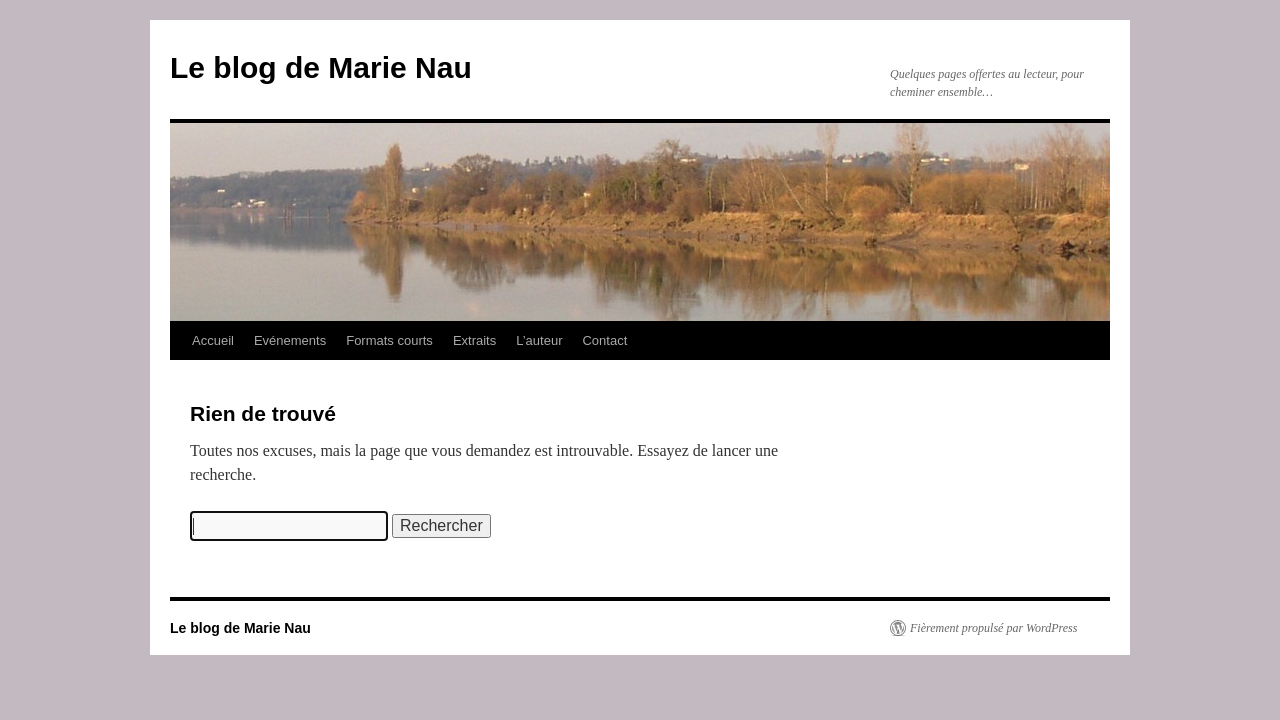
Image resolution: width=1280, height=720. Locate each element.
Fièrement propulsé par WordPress (993, 628)
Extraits (474, 340)
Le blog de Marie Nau (321, 67)
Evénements (290, 340)
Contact (604, 340)
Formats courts (389, 340)
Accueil (213, 340)
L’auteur (539, 340)
